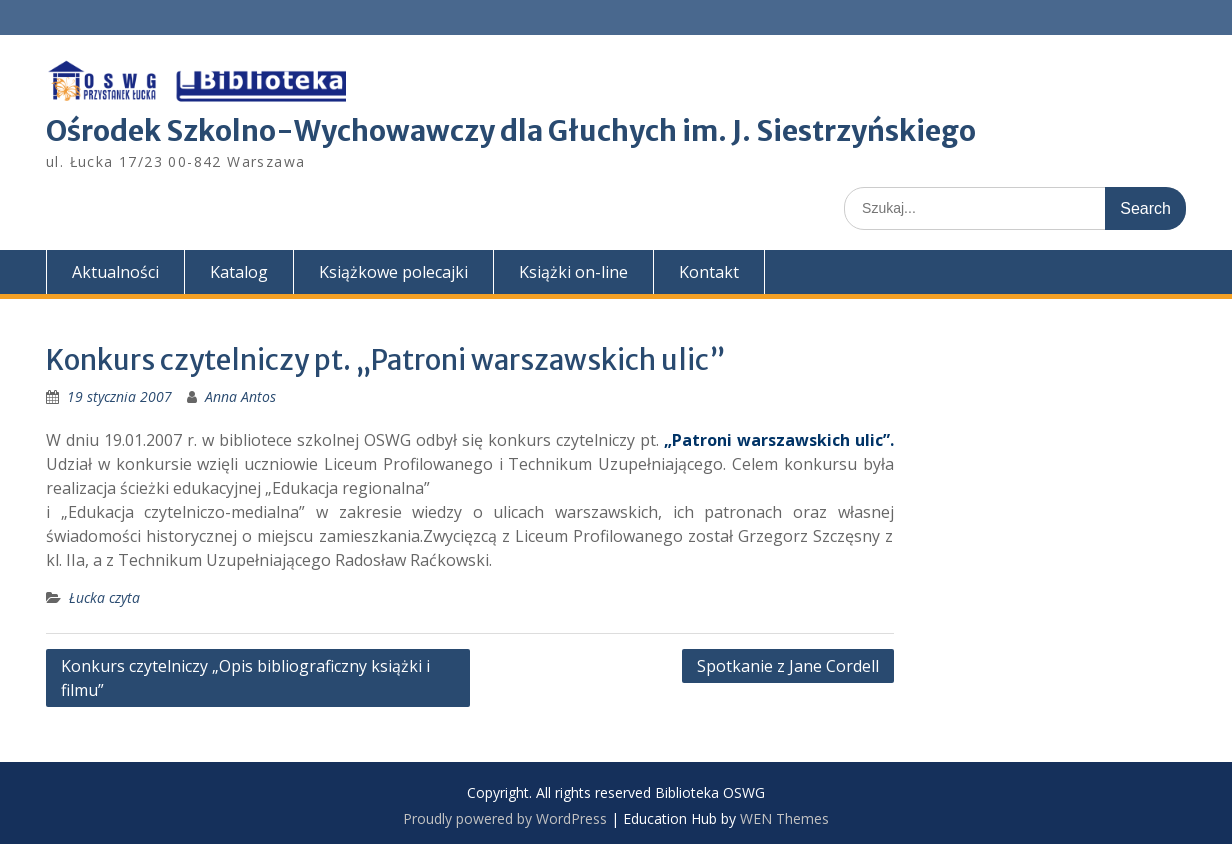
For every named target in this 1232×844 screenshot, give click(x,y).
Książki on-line (573, 272)
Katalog (239, 272)
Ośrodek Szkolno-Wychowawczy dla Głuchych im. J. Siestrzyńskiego (511, 131)
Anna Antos (240, 396)
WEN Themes (784, 818)
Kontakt (709, 272)
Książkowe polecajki (393, 272)
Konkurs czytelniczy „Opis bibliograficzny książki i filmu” (245, 678)
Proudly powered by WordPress (505, 818)
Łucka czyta (104, 597)
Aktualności (115, 272)
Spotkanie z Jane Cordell (788, 666)
